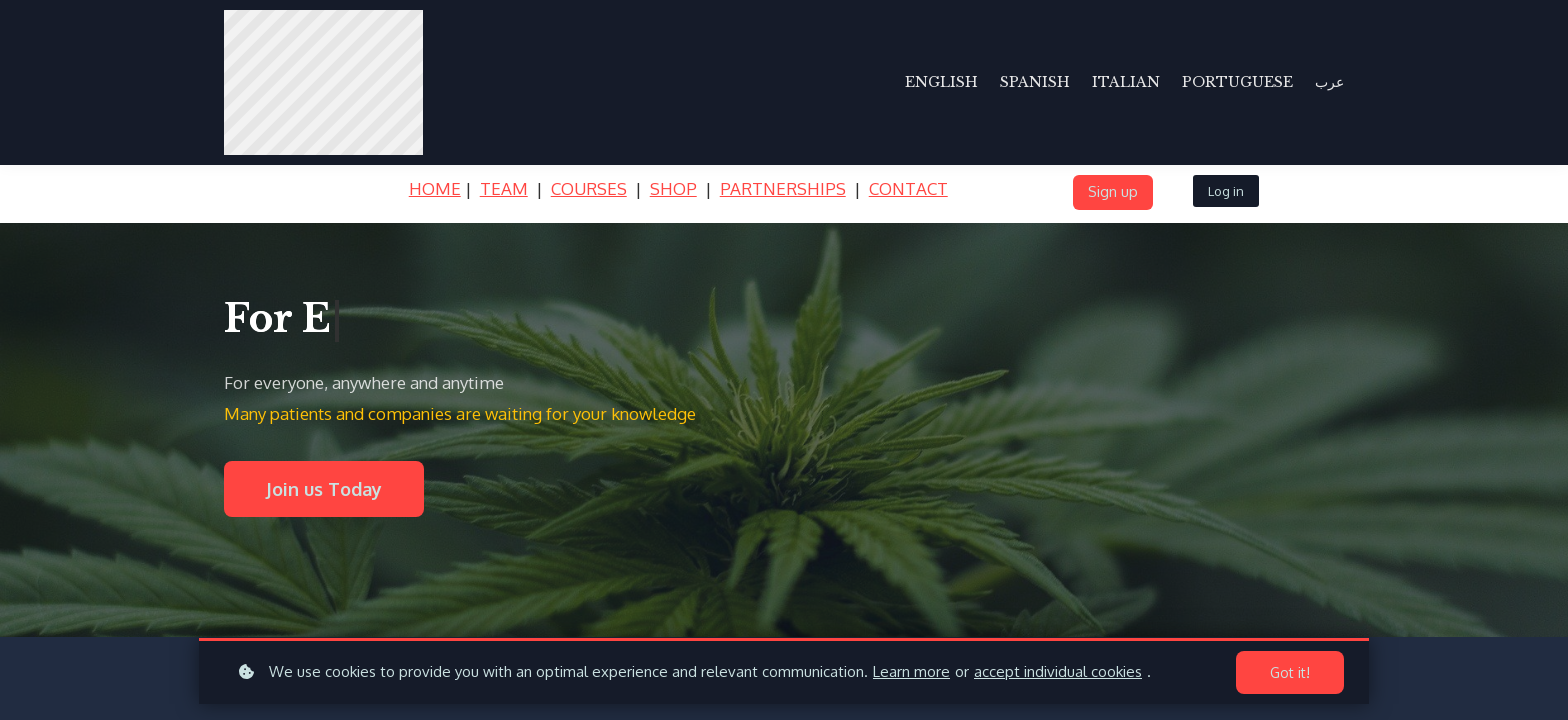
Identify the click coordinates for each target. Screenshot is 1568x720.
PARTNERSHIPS (783, 188)
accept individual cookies (1058, 671)
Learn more (911, 671)
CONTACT (908, 188)
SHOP (673, 188)
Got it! (1290, 672)
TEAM (504, 188)
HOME (435, 188)
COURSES (589, 188)
